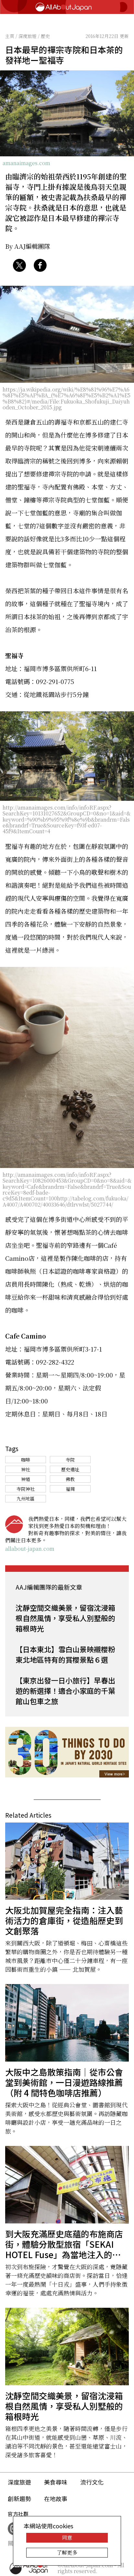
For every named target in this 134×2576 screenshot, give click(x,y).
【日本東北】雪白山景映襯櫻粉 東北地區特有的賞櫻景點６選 (65, 1654)
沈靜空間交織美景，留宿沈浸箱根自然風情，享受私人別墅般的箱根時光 (65, 1617)
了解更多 (67, 2552)
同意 (67, 2537)
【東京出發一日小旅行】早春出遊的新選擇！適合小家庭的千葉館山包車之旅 (65, 1690)
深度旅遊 (19, 2482)
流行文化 (92, 2482)
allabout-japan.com (29, 1548)
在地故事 (55, 2498)
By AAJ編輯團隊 (27, 246)
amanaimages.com (26, 163)
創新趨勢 (19, 2498)
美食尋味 (55, 2482)
